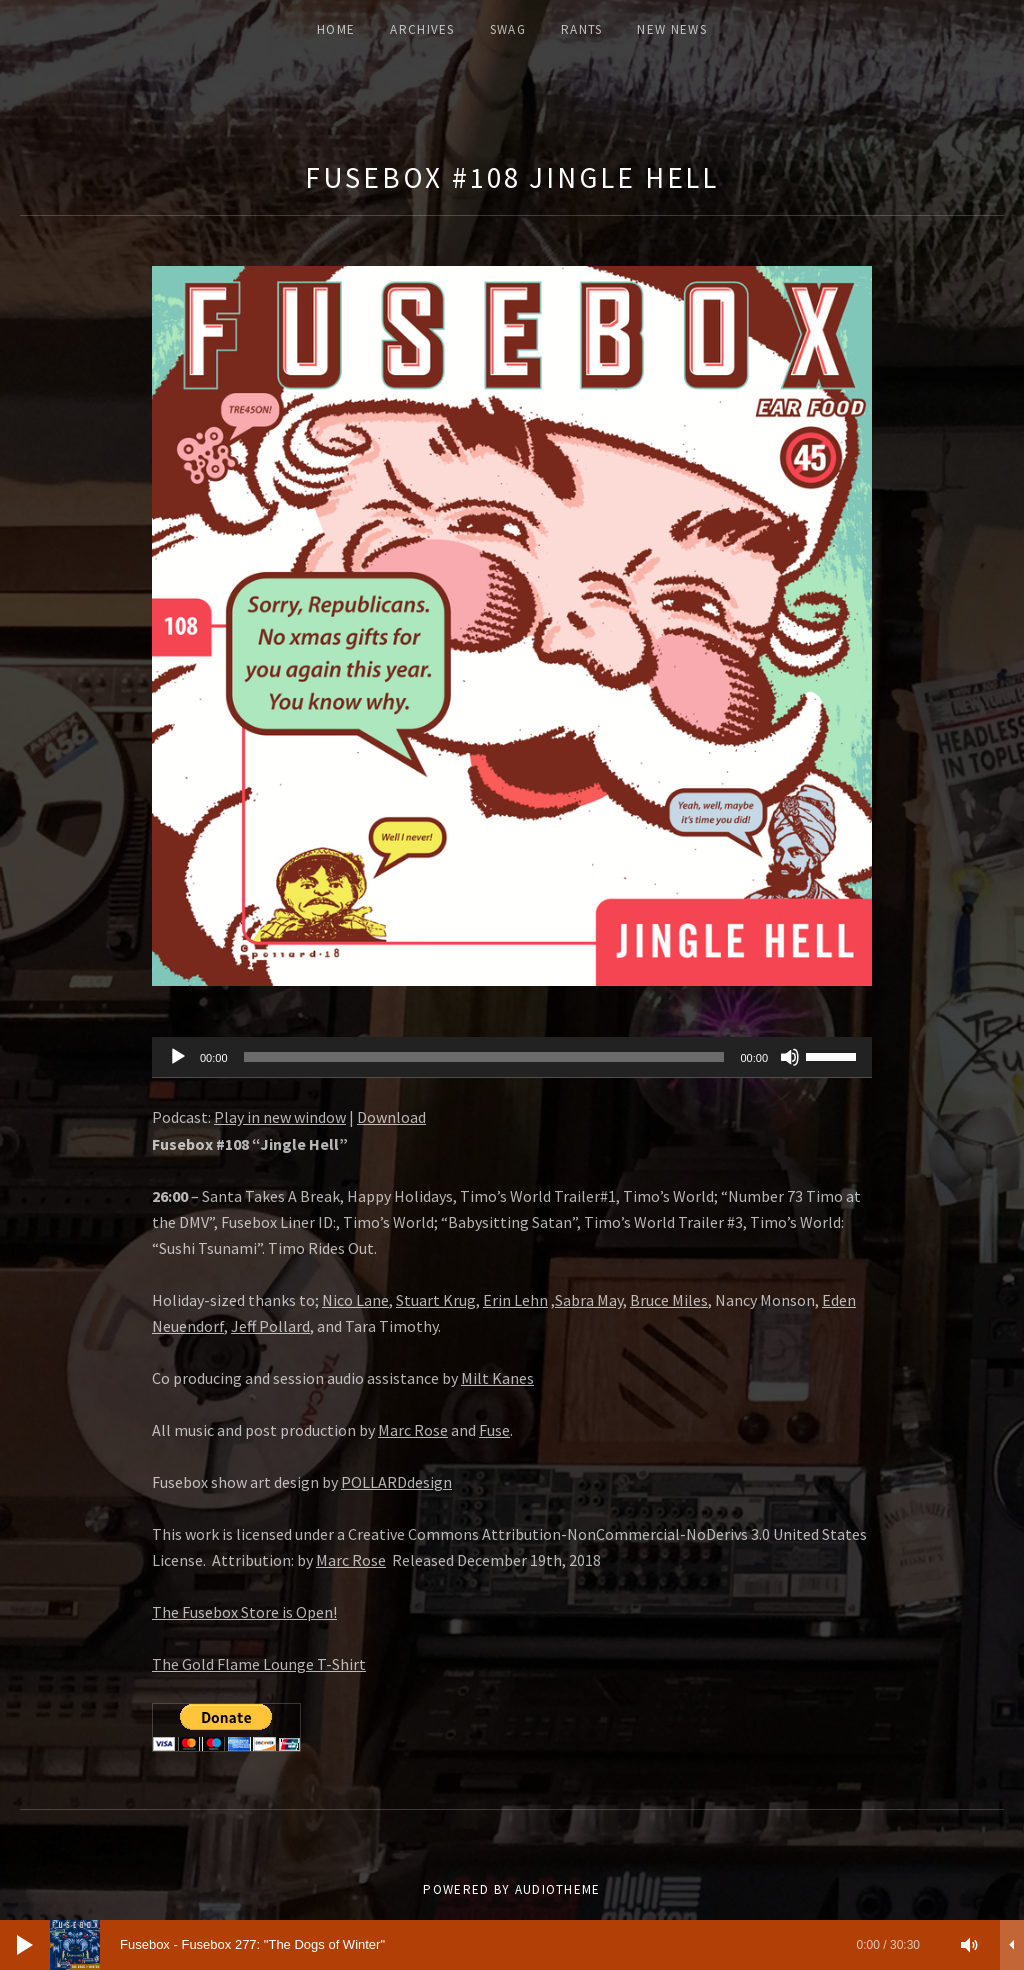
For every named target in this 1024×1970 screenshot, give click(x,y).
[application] (512, 1058)
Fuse (494, 1430)
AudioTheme (558, 1889)
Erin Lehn (515, 1300)
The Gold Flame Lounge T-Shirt (259, 1664)
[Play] (178, 1057)
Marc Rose (413, 1430)
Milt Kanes (497, 1378)
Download (391, 1117)
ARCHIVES (422, 29)
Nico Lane (355, 1300)
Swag (508, 29)
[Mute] (790, 1057)
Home (336, 29)
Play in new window (280, 1117)
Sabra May (589, 1300)
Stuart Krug (436, 1300)
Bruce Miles (669, 1300)
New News (671, 29)
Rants (582, 29)
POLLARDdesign (396, 1482)
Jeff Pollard (270, 1326)
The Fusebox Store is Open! (244, 1612)
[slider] (484, 1057)
